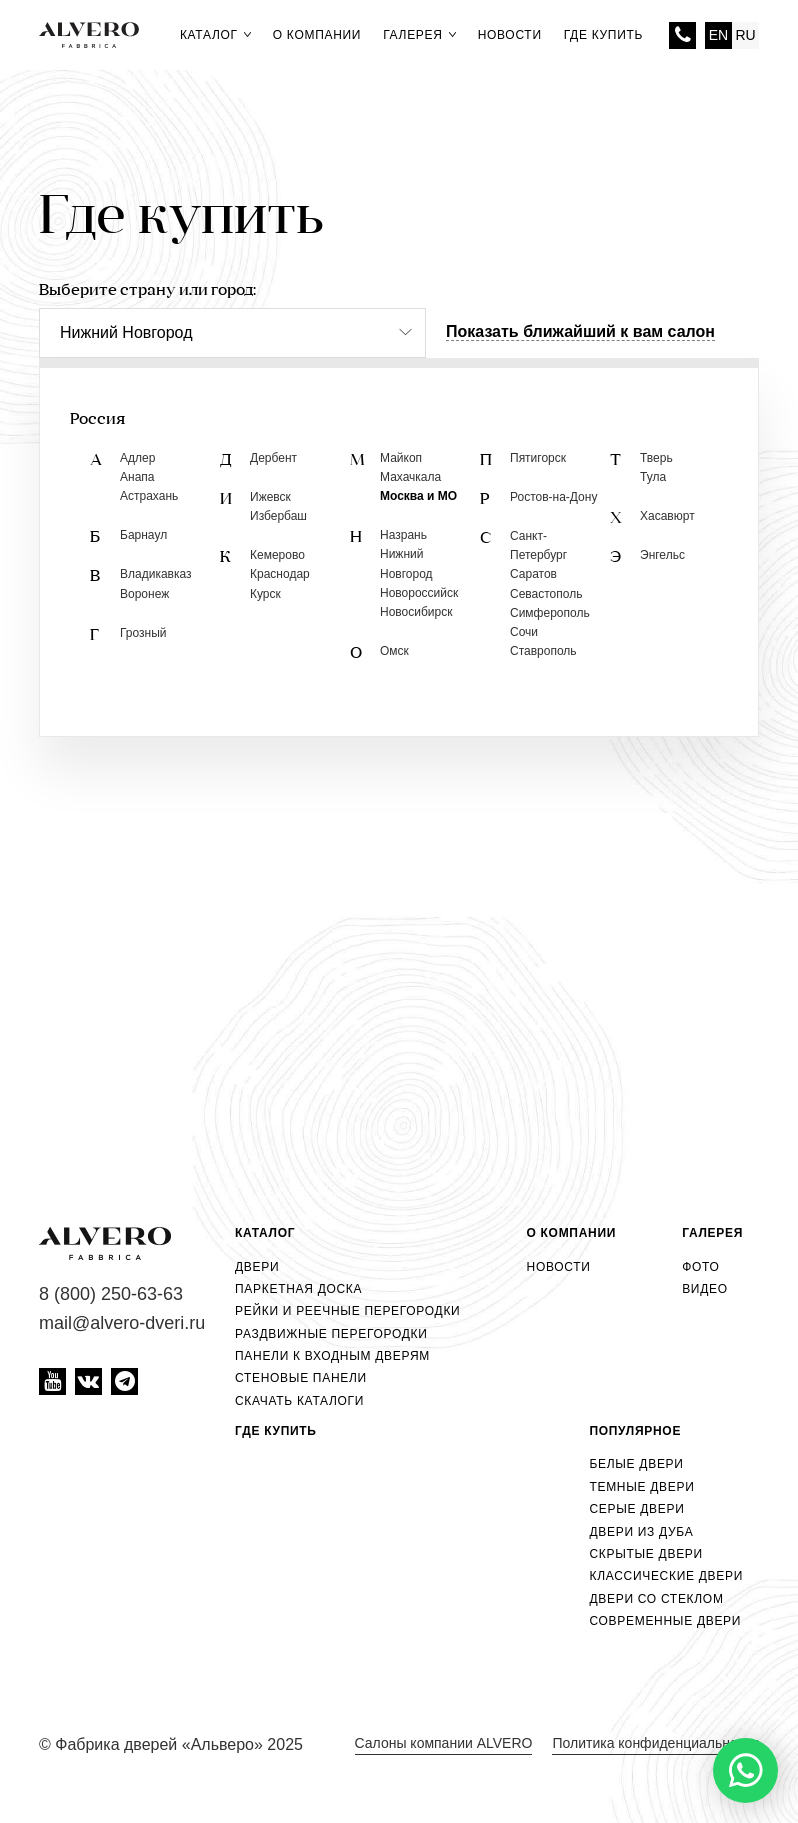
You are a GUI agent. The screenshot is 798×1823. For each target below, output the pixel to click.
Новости (510, 35)
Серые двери (636, 1509)
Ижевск (270, 497)
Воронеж (144, 594)
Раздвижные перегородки (331, 1334)
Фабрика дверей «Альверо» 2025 (179, 1744)
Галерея (419, 35)
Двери (257, 1267)
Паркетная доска (298, 1289)
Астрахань (149, 496)
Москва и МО (418, 496)
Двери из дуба (641, 1532)
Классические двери (666, 1576)
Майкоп (401, 458)
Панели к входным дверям (332, 1356)
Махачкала (410, 477)
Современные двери (665, 1621)
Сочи (524, 632)
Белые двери (636, 1464)
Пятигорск (538, 458)
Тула (653, 477)
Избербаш (278, 516)
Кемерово (277, 555)
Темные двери (641, 1487)
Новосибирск (416, 612)
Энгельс (662, 555)
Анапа (137, 477)
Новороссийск (419, 593)
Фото (700, 1267)
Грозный (143, 633)
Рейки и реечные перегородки (347, 1311)
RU (745, 35)
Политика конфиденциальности (655, 1743)
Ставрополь (543, 651)
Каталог (215, 35)
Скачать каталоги (299, 1401)
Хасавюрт (667, 516)
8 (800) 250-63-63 (682, 35)
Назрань (403, 535)
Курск (265, 594)
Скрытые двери (645, 1554)
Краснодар (280, 574)
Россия (97, 420)
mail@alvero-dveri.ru (122, 1323)
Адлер (137, 458)
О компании (317, 35)
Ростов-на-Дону (553, 497)
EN (718, 35)
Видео (705, 1289)
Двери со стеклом (656, 1599)
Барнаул (143, 535)
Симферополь (550, 613)
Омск (394, 651)
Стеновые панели (301, 1378)
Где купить (603, 35)
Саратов (533, 574)
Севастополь (546, 594)
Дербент (273, 458)
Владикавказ (156, 574)
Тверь (656, 458)
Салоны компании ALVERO (444, 1743)
